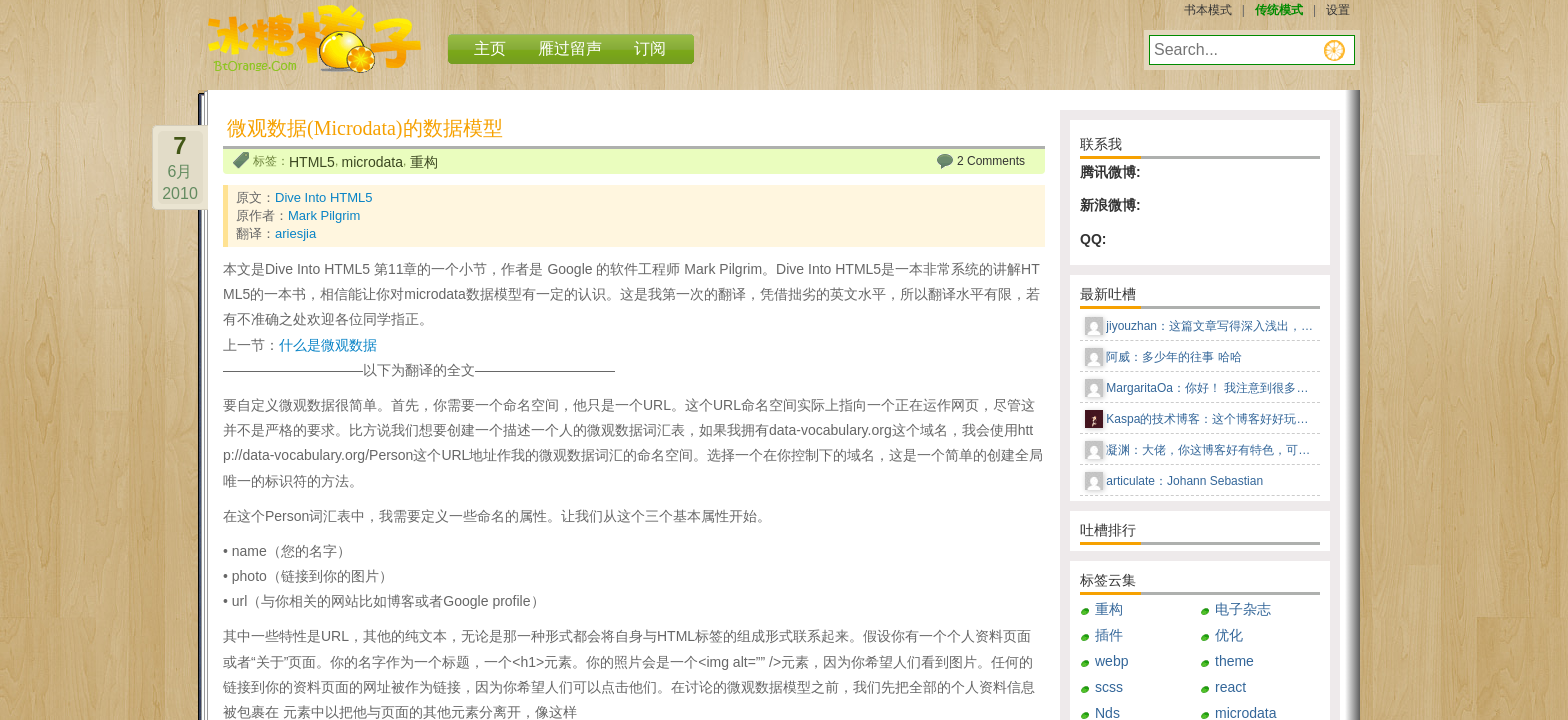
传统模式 (1279, 10)
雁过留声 (570, 48)
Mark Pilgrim (324, 215)
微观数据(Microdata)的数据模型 (365, 128)
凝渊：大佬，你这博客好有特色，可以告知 (1211, 450)
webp (1111, 661)
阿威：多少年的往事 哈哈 (1173, 357)
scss (1109, 687)
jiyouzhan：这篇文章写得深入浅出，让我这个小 (1211, 326)
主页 (490, 48)
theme (1234, 661)
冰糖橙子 (314, 39)
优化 (1229, 635)
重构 (424, 162)
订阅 (650, 48)
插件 (1109, 635)
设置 (1338, 10)
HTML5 (312, 162)
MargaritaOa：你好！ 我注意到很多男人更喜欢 (1211, 388)
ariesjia (295, 233)
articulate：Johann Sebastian (1184, 481)
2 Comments (991, 161)
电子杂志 (1243, 609)
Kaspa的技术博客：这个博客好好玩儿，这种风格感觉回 (1211, 419)
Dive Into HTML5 (324, 197)
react (1230, 687)
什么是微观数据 (328, 345)
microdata (372, 162)
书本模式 (1208, 10)
